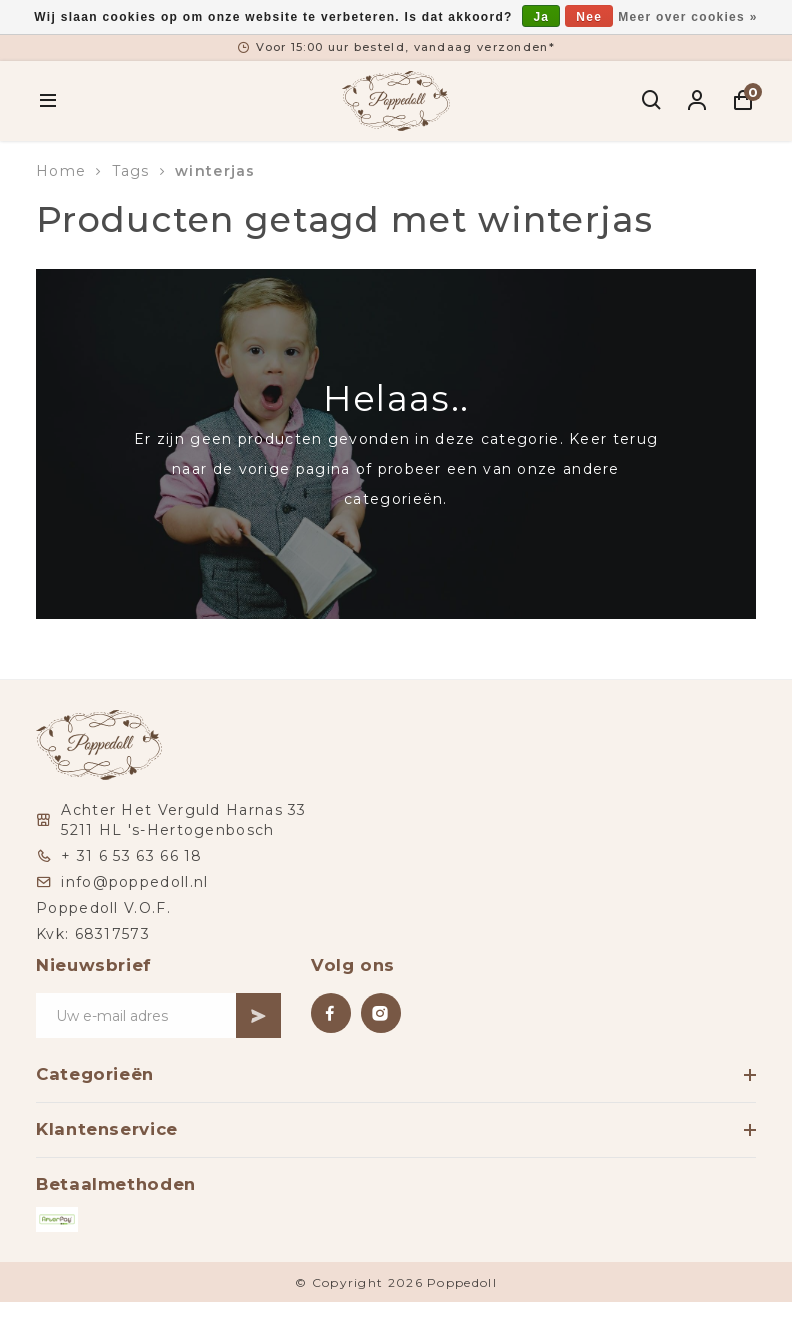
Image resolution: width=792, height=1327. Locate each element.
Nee (589, 17)
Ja (541, 17)
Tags (131, 171)
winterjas (215, 171)
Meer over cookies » (687, 17)
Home (61, 171)
